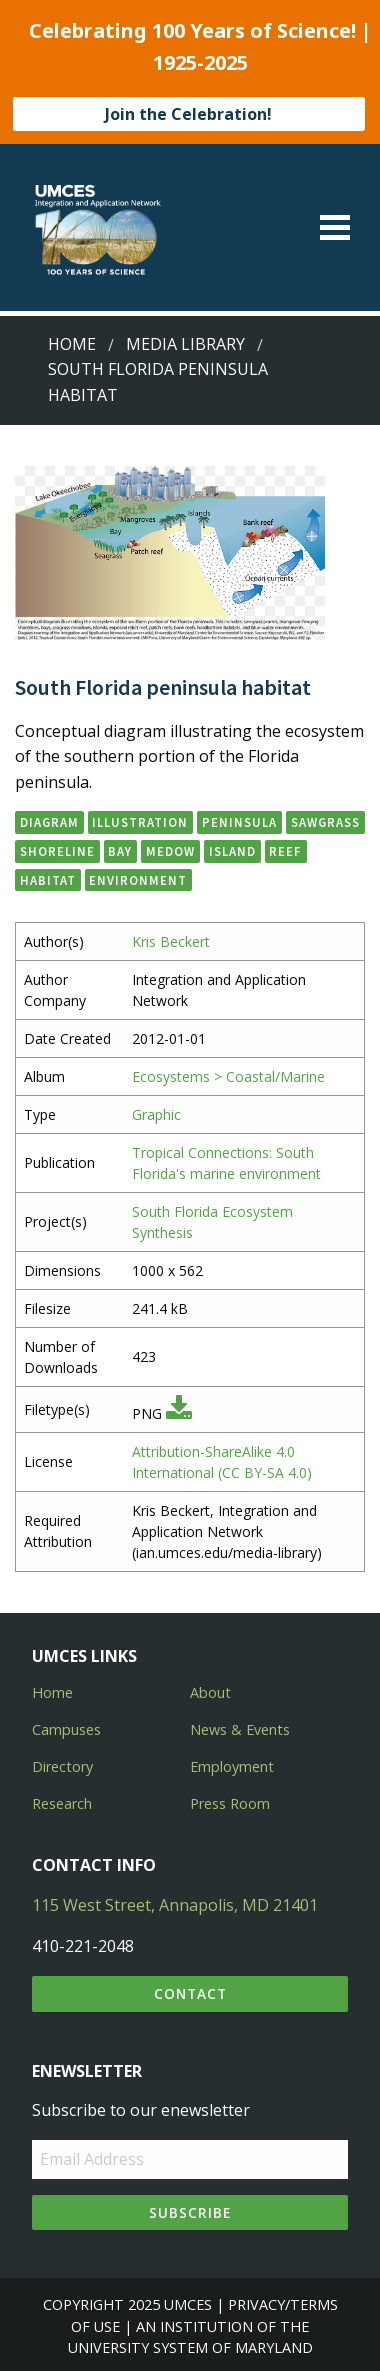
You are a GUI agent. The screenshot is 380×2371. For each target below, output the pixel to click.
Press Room (230, 1803)
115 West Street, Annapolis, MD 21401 (175, 1905)
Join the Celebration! (188, 114)
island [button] (232, 851)
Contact (190, 1993)
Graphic (156, 1114)
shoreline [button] (57, 851)
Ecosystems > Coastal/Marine (228, 1076)
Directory (62, 1766)
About (210, 1692)
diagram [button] (49, 822)
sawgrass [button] (325, 822)
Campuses (66, 1729)
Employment (232, 1766)
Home (72, 344)
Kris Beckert (171, 941)
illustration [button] (140, 822)
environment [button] (138, 880)
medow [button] (170, 851)
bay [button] (120, 851)
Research (62, 1803)
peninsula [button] (239, 822)
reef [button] (285, 851)
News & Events (240, 1729)
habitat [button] (48, 880)
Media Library (185, 344)
